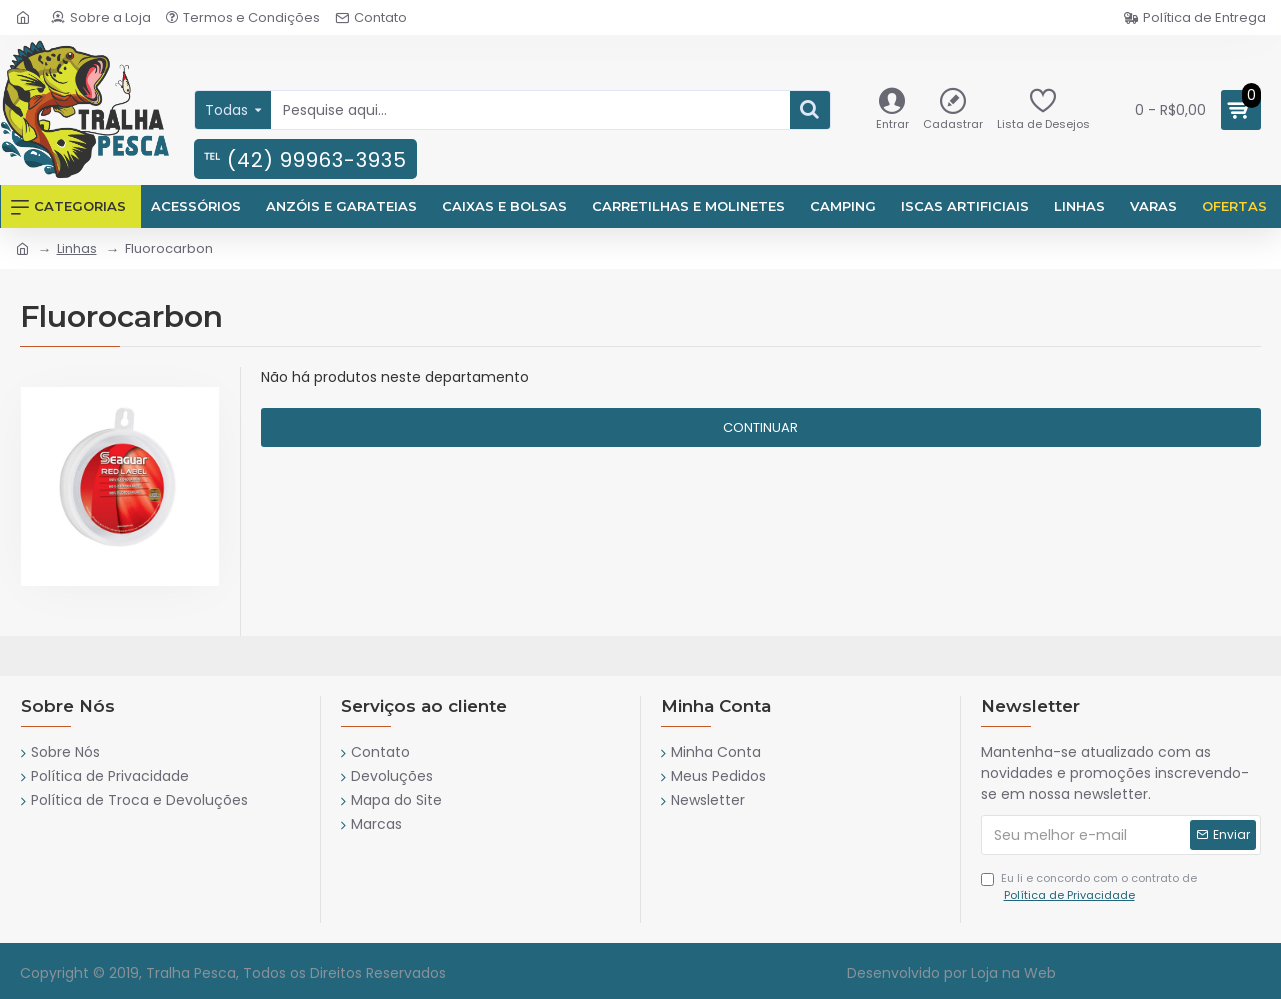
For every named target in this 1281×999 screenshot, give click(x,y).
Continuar (760, 427)
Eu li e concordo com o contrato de (1089, 886)
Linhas (77, 248)
